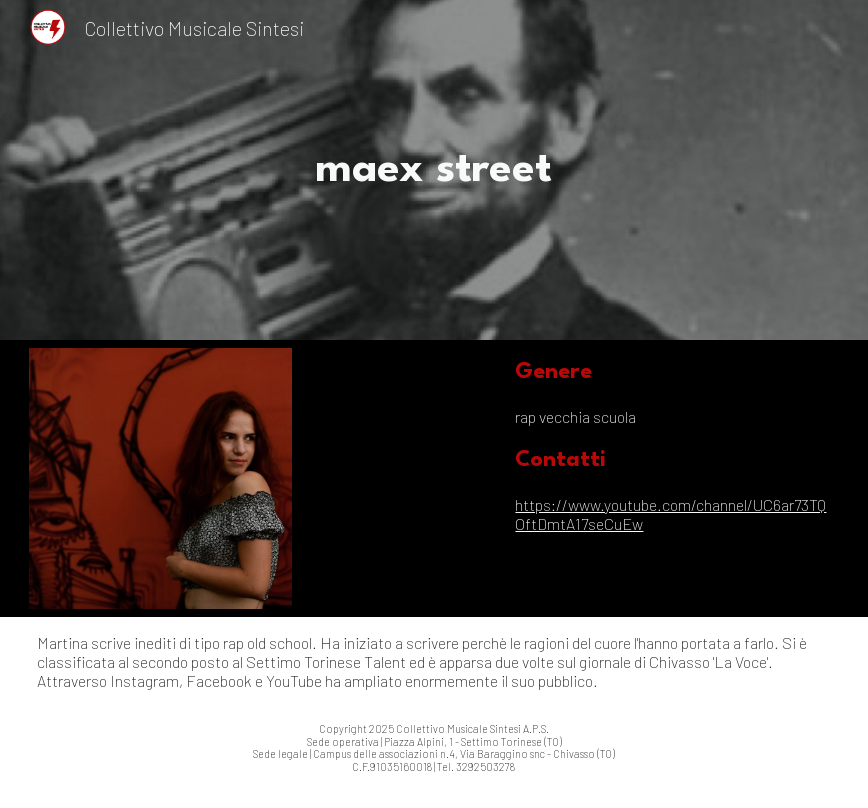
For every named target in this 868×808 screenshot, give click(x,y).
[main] (433, 170)
